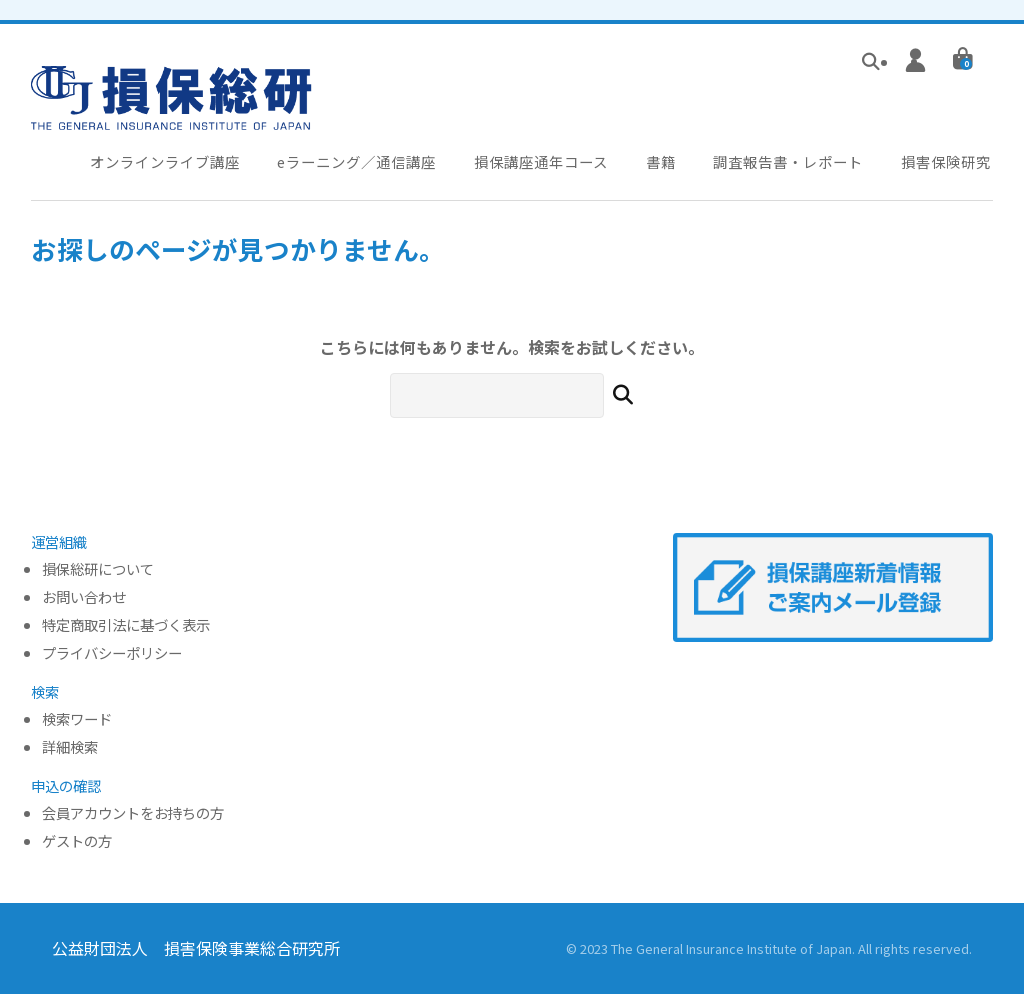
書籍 (672, 164)
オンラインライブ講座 (167, 164)
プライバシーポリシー (112, 657)
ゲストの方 (77, 845)
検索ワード (77, 723)
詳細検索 (70, 751)
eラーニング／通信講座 (364, 164)
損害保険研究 (960, 164)
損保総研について (98, 573)
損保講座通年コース (552, 164)
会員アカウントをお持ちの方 (133, 818)
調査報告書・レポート (800, 164)
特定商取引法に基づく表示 (126, 629)
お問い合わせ (84, 601)
